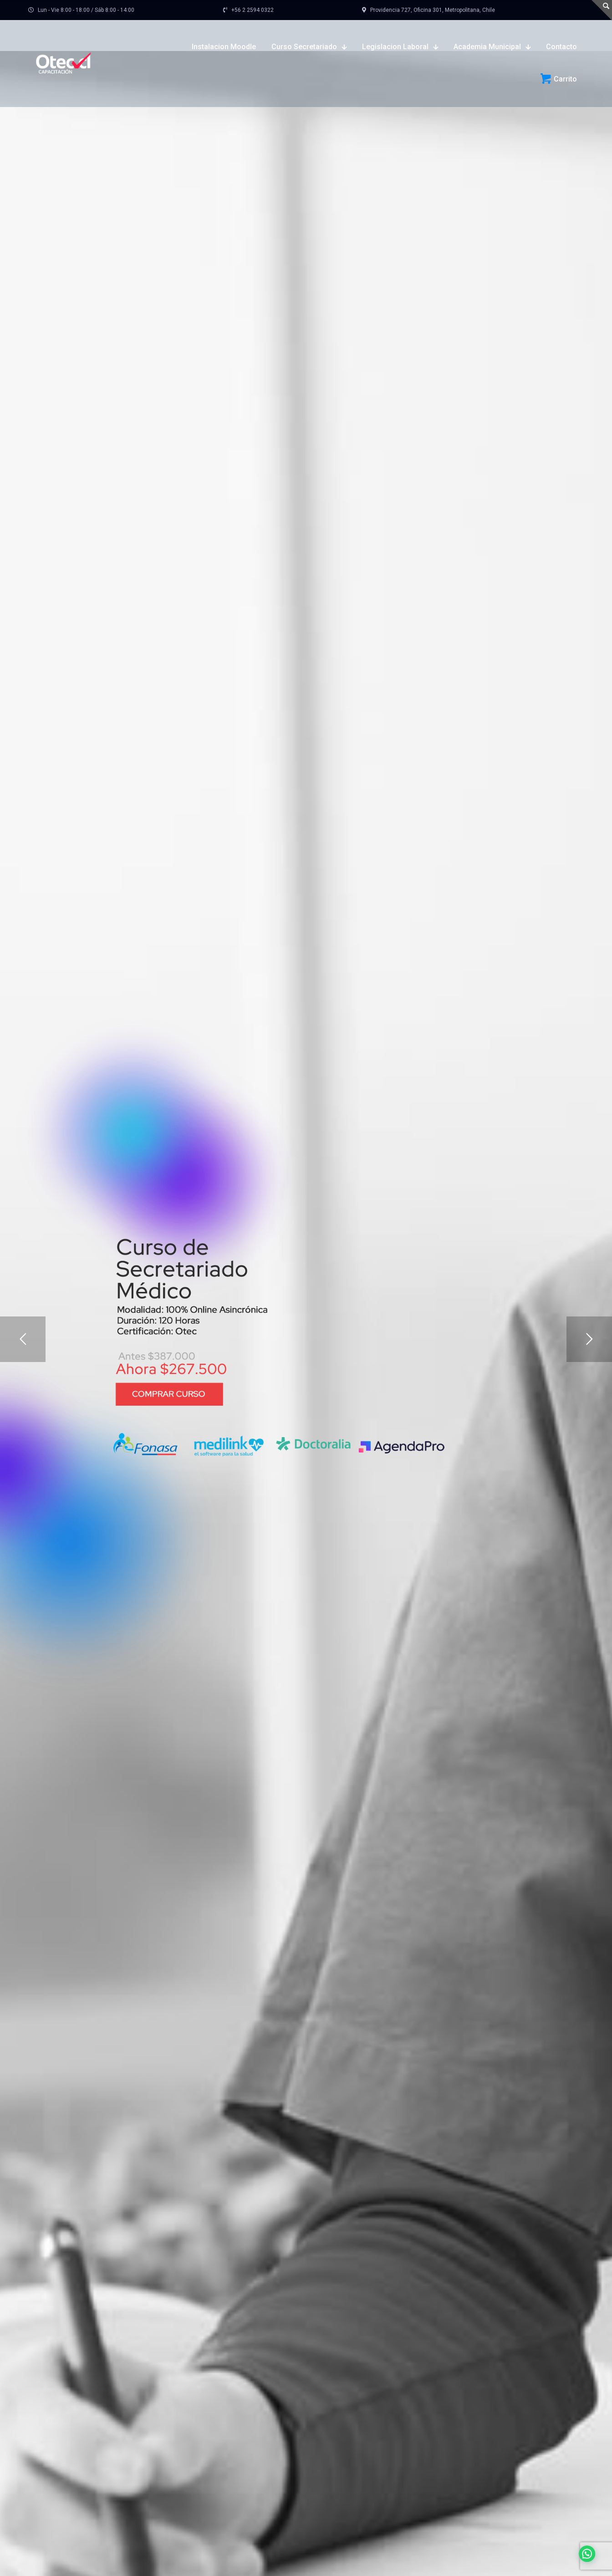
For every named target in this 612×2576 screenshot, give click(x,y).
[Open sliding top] (602, 10)
